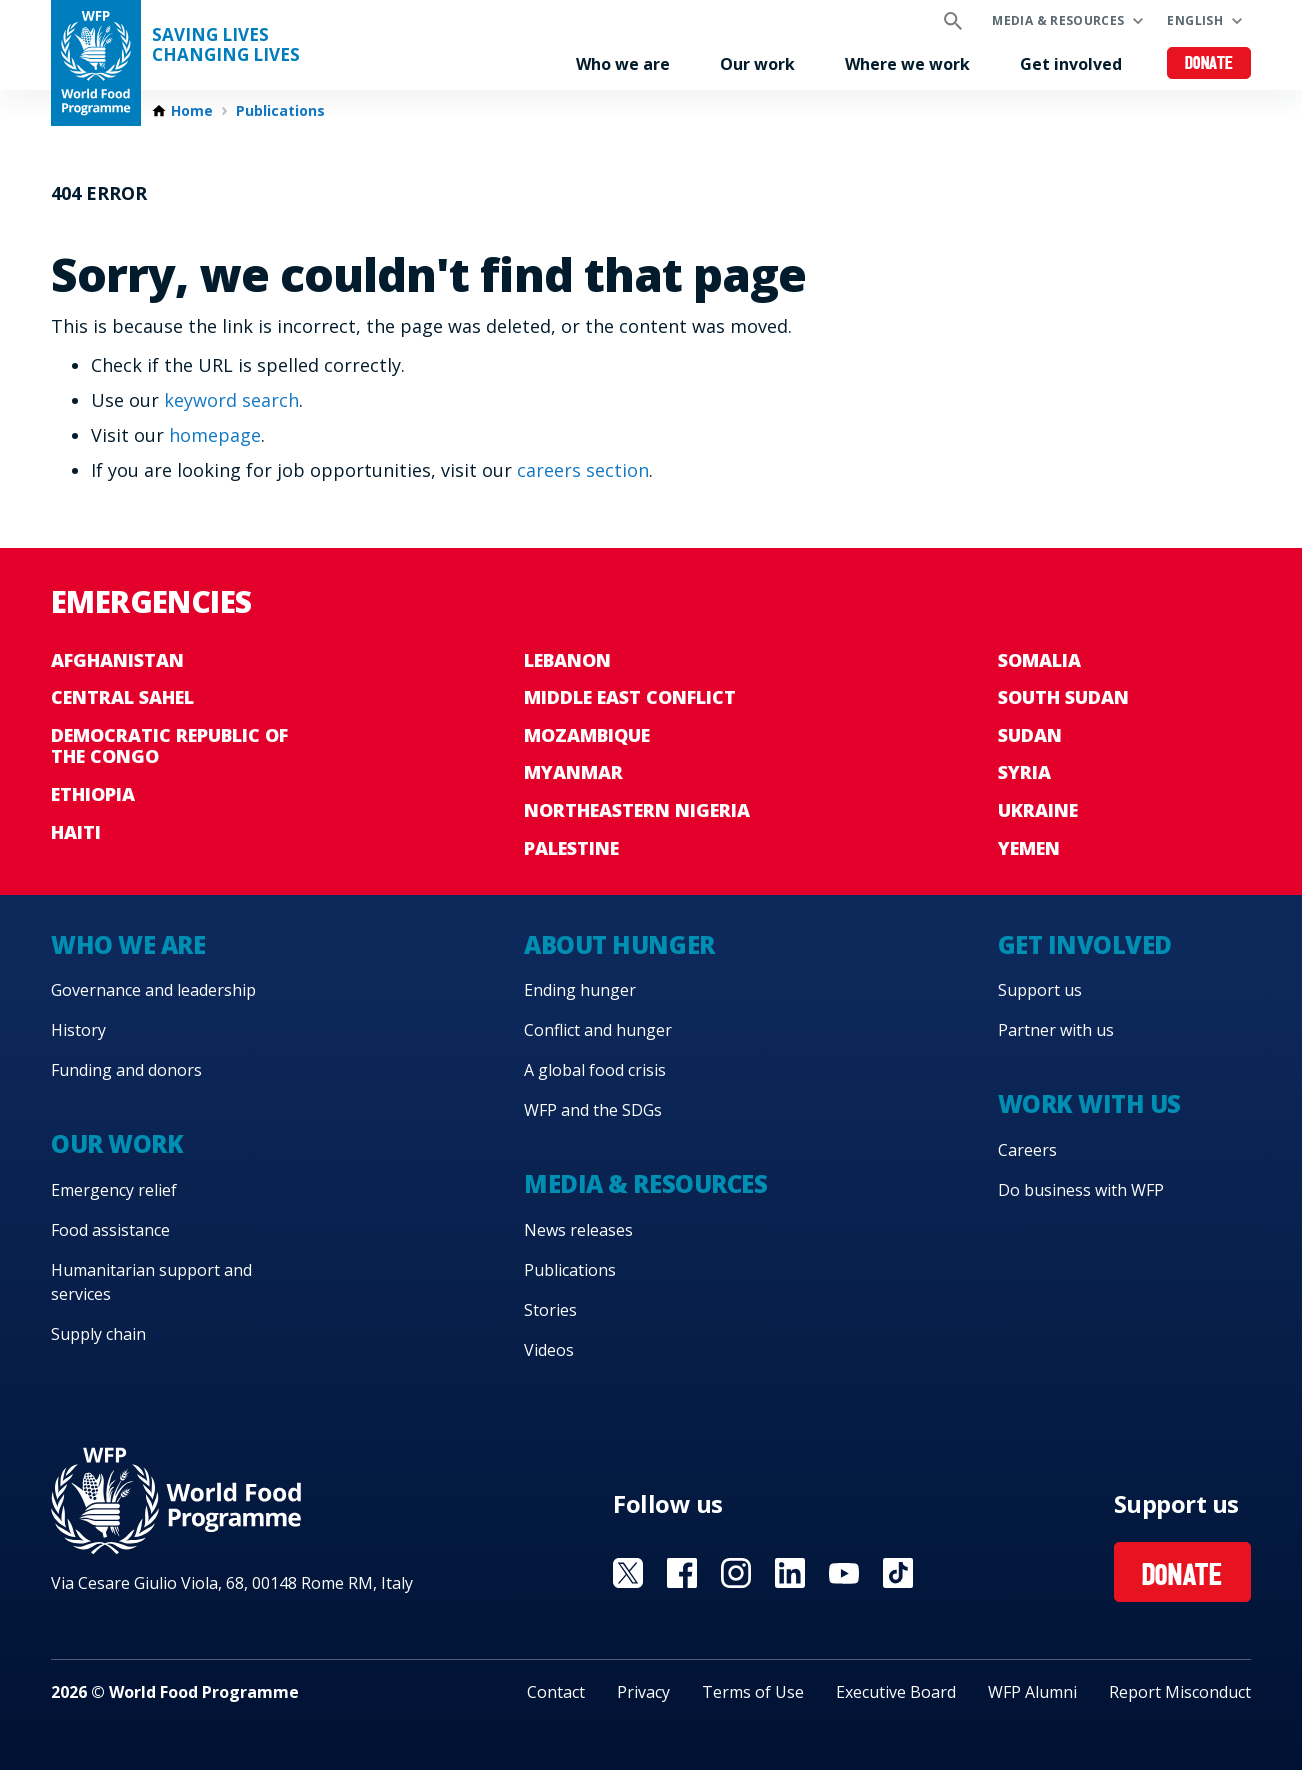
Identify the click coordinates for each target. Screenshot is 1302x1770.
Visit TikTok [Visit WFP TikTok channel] (898, 1573)
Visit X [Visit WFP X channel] (628, 1573)
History (78, 1030)
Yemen (1029, 848)
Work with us (1089, 1103)
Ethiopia (93, 794)
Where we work (907, 64)
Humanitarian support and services (151, 1282)
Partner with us (1056, 1030)
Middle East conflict (630, 697)
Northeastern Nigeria (637, 810)
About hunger (619, 944)
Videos (549, 1350)
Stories (550, 1310)
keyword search (231, 400)
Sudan (1030, 735)
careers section (583, 470)
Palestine (571, 848)
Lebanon (567, 660)
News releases (578, 1230)
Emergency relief (114, 1190)
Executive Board (896, 1692)
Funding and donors (126, 1070)
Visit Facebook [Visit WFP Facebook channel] (682, 1573)
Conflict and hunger (598, 1030)
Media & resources (1058, 20)
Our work (757, 64)
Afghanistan (117, 660)
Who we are (623, 64)
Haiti (76, 832)
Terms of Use (753, 1692)
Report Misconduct (1180, 1692)
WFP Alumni (1032, 1692)
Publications (280, 111)
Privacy (643, 1692)
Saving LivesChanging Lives (226, 45)
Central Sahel (122, 697)
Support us (1040, 990)
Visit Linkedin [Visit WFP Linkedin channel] (790, 1573)
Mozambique (587, 735)
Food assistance (110, 1230)
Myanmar (573, 772)
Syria (1024, 772)
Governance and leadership (153, 990)
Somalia (1039, 660)
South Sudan (1063, 697)
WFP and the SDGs (593, 1110)
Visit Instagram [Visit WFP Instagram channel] (736, 1573)
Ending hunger (580, 990)
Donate (1209, 64)
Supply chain (98, 1334)
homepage (215, 435)
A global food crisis (595, 1070)
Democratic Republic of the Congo (169, 746)
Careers (1027, 1150)
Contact (556, 1692)
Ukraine (1038, 810)
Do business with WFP (1081, 1190)
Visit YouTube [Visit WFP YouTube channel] (844, 1573)
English (1195, 20)
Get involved (1071, 64)
